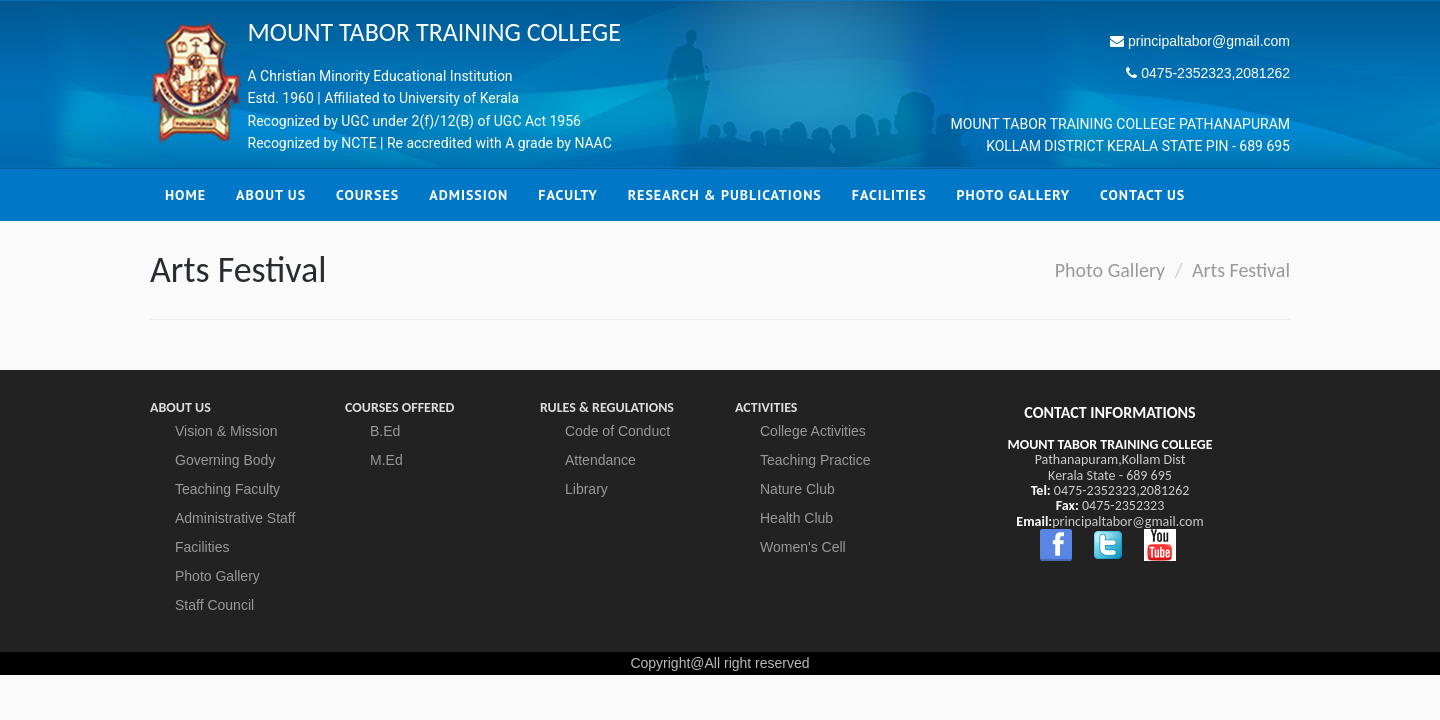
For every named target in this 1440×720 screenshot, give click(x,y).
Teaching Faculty (227, 489)
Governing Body (225, 460)
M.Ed (386, 460)
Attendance (600, 460)
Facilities (202, 547)
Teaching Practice (815, 460)
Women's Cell (803, 547)
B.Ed (385, 431)
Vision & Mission (226, 431)
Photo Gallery (1110, 270)
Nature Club (797, 489)
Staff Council (214, 605)
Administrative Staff (235, 518)
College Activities (813, 431)
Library (586, 489)
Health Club (796, 518)
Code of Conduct (617, 431)
